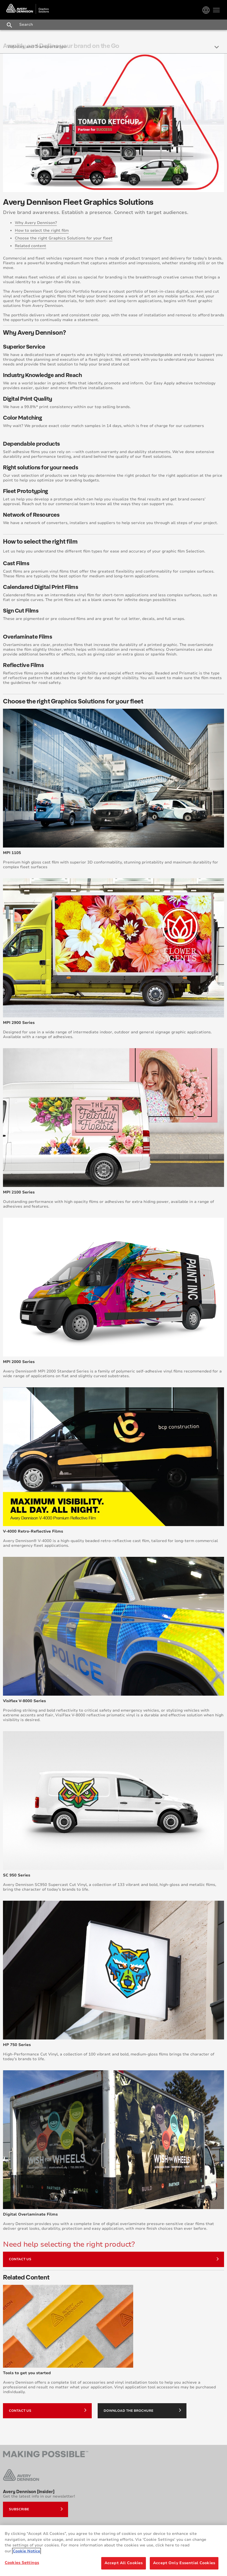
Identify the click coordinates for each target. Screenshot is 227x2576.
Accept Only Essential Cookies (184, 2563)
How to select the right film (42, 230)
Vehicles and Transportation (37, 46)
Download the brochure (142, 2410)
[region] (113, 2550)
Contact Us (114, 2259)
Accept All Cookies (123, 2563)
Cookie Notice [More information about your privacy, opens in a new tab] (26, 2551)
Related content (30, 246)
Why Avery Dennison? (36, 222)
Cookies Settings (22, 2562)
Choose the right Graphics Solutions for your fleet (63, 238)
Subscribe (36, 2509)
